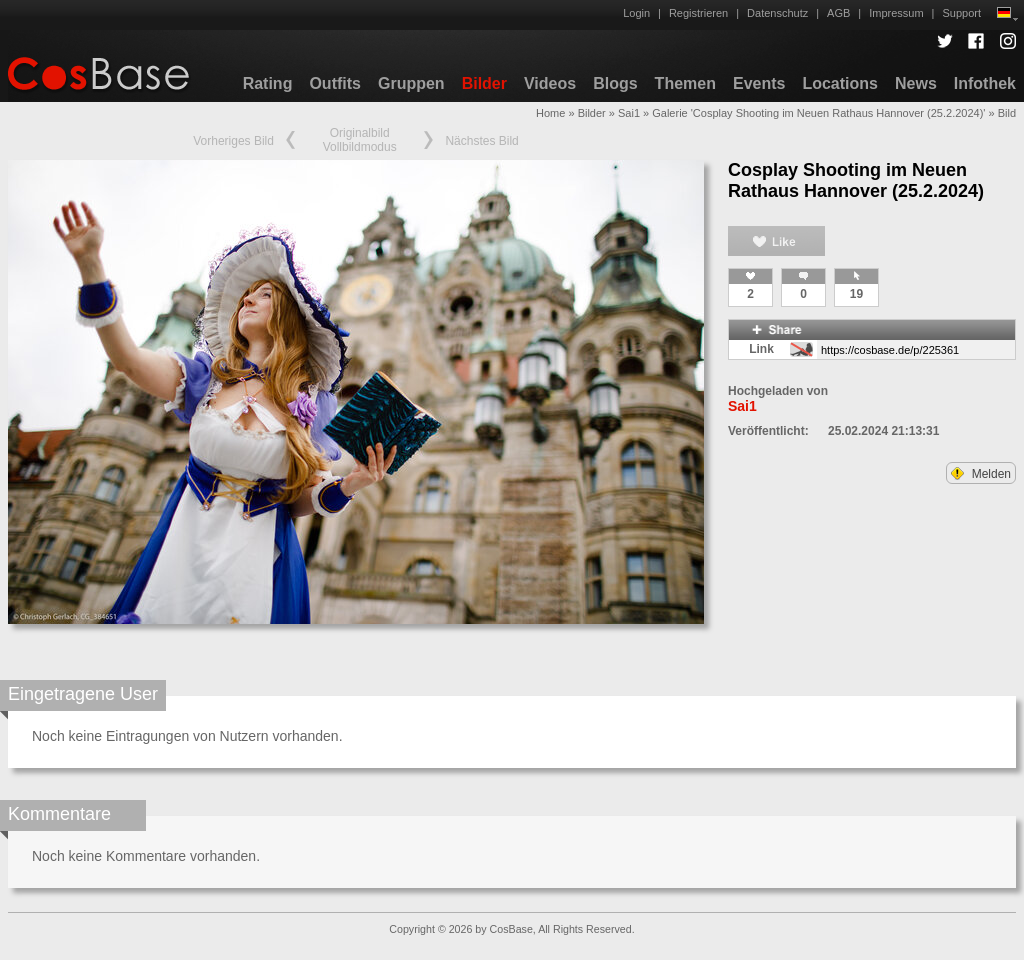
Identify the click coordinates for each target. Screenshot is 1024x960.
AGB (838, 13)
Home (550, 113)
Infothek (985, 83)
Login (636, 13)
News (916, 83)
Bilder (484, 83)
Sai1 (629, 113)
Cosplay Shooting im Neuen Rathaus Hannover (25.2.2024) (856, 180)
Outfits (335, 83)
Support (961, 13)
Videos (550, 83)
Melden (981, 474)
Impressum (896, 13)
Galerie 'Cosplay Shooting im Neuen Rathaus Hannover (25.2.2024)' (818, 113)
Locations (840, 83)
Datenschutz (777, 13)
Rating (268, 83)
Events (759, 83)
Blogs (615, 83)
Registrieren (698, 13)
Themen (685, 83)
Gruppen (411, 83)
